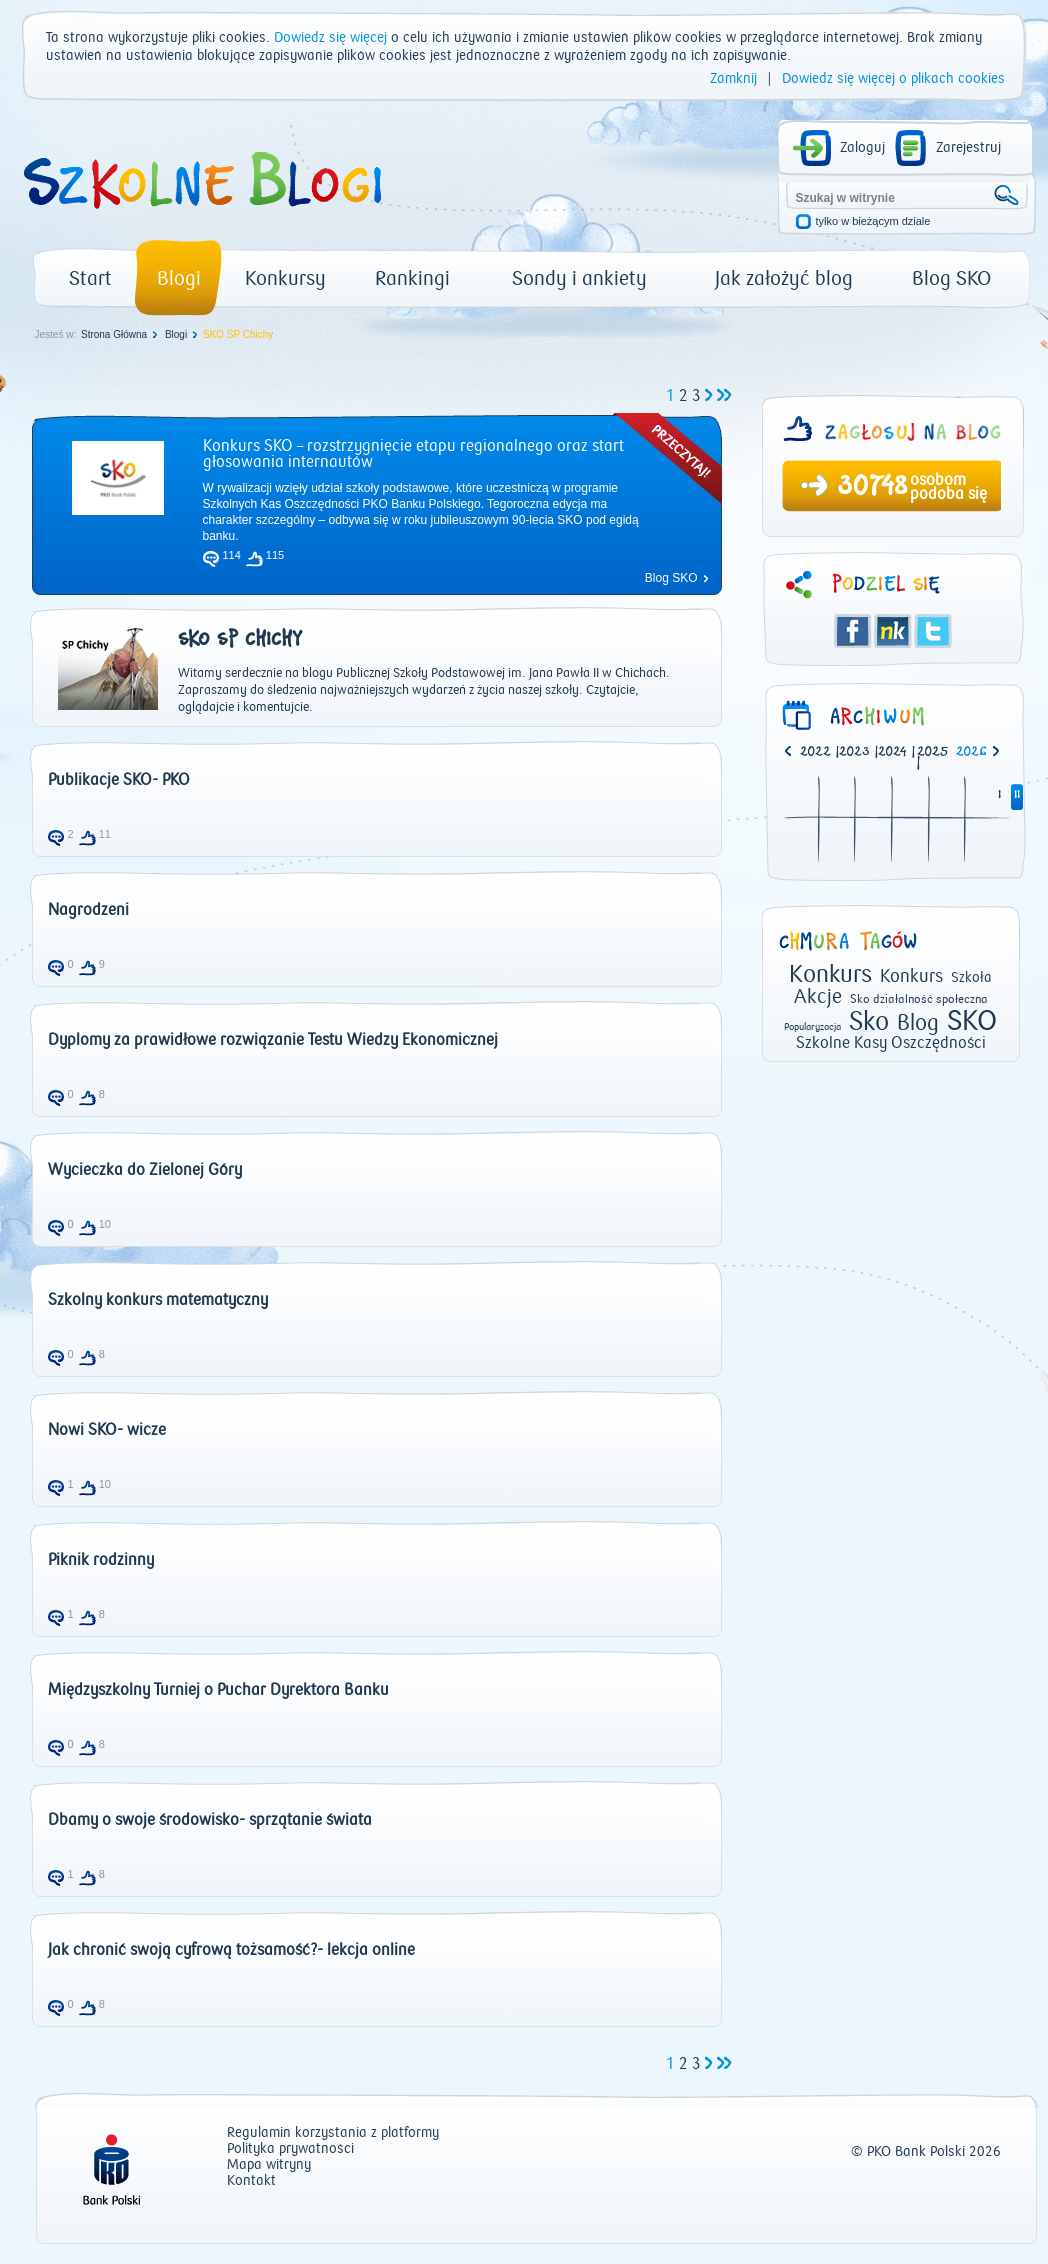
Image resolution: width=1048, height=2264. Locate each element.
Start (90, 278)
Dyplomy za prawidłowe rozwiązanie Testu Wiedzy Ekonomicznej (273, 1040)
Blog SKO (951, 278)
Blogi (179, 278)
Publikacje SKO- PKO (119, 780)
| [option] (819, 753)
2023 (854, 752)
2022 (815, 752)
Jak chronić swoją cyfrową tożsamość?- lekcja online (231, 1950)
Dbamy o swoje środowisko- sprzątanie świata (210, 1820)
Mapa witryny (269, 2165)
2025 (933, 752)
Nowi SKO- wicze (107, 1430)
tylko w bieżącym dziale (873, 221)
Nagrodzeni (88, 910)
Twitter (933, 631)
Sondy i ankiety (579, 278)
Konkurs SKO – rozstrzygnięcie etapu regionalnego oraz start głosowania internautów (413, 454)
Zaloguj (862, 148)
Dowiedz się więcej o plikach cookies (893, 79)
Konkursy (285, 278)
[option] (975, 753)
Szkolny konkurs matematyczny (158, 1300)
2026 (971, 752)
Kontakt (251, 2181)
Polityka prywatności (290, 2149)
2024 (892, 752)
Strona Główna (114, 334)
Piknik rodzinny (101, 1560)
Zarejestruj (968, 148)
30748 (872, 488)
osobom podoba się (948, 487)
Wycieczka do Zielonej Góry (145, 1170)
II (1017, 795)
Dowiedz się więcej (330, 38)
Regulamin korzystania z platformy (333, 2133)
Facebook (853, 631)
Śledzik (893, 631)
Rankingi (412, 278)
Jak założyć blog (784, 278)
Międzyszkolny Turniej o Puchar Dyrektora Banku (218, 1690)
